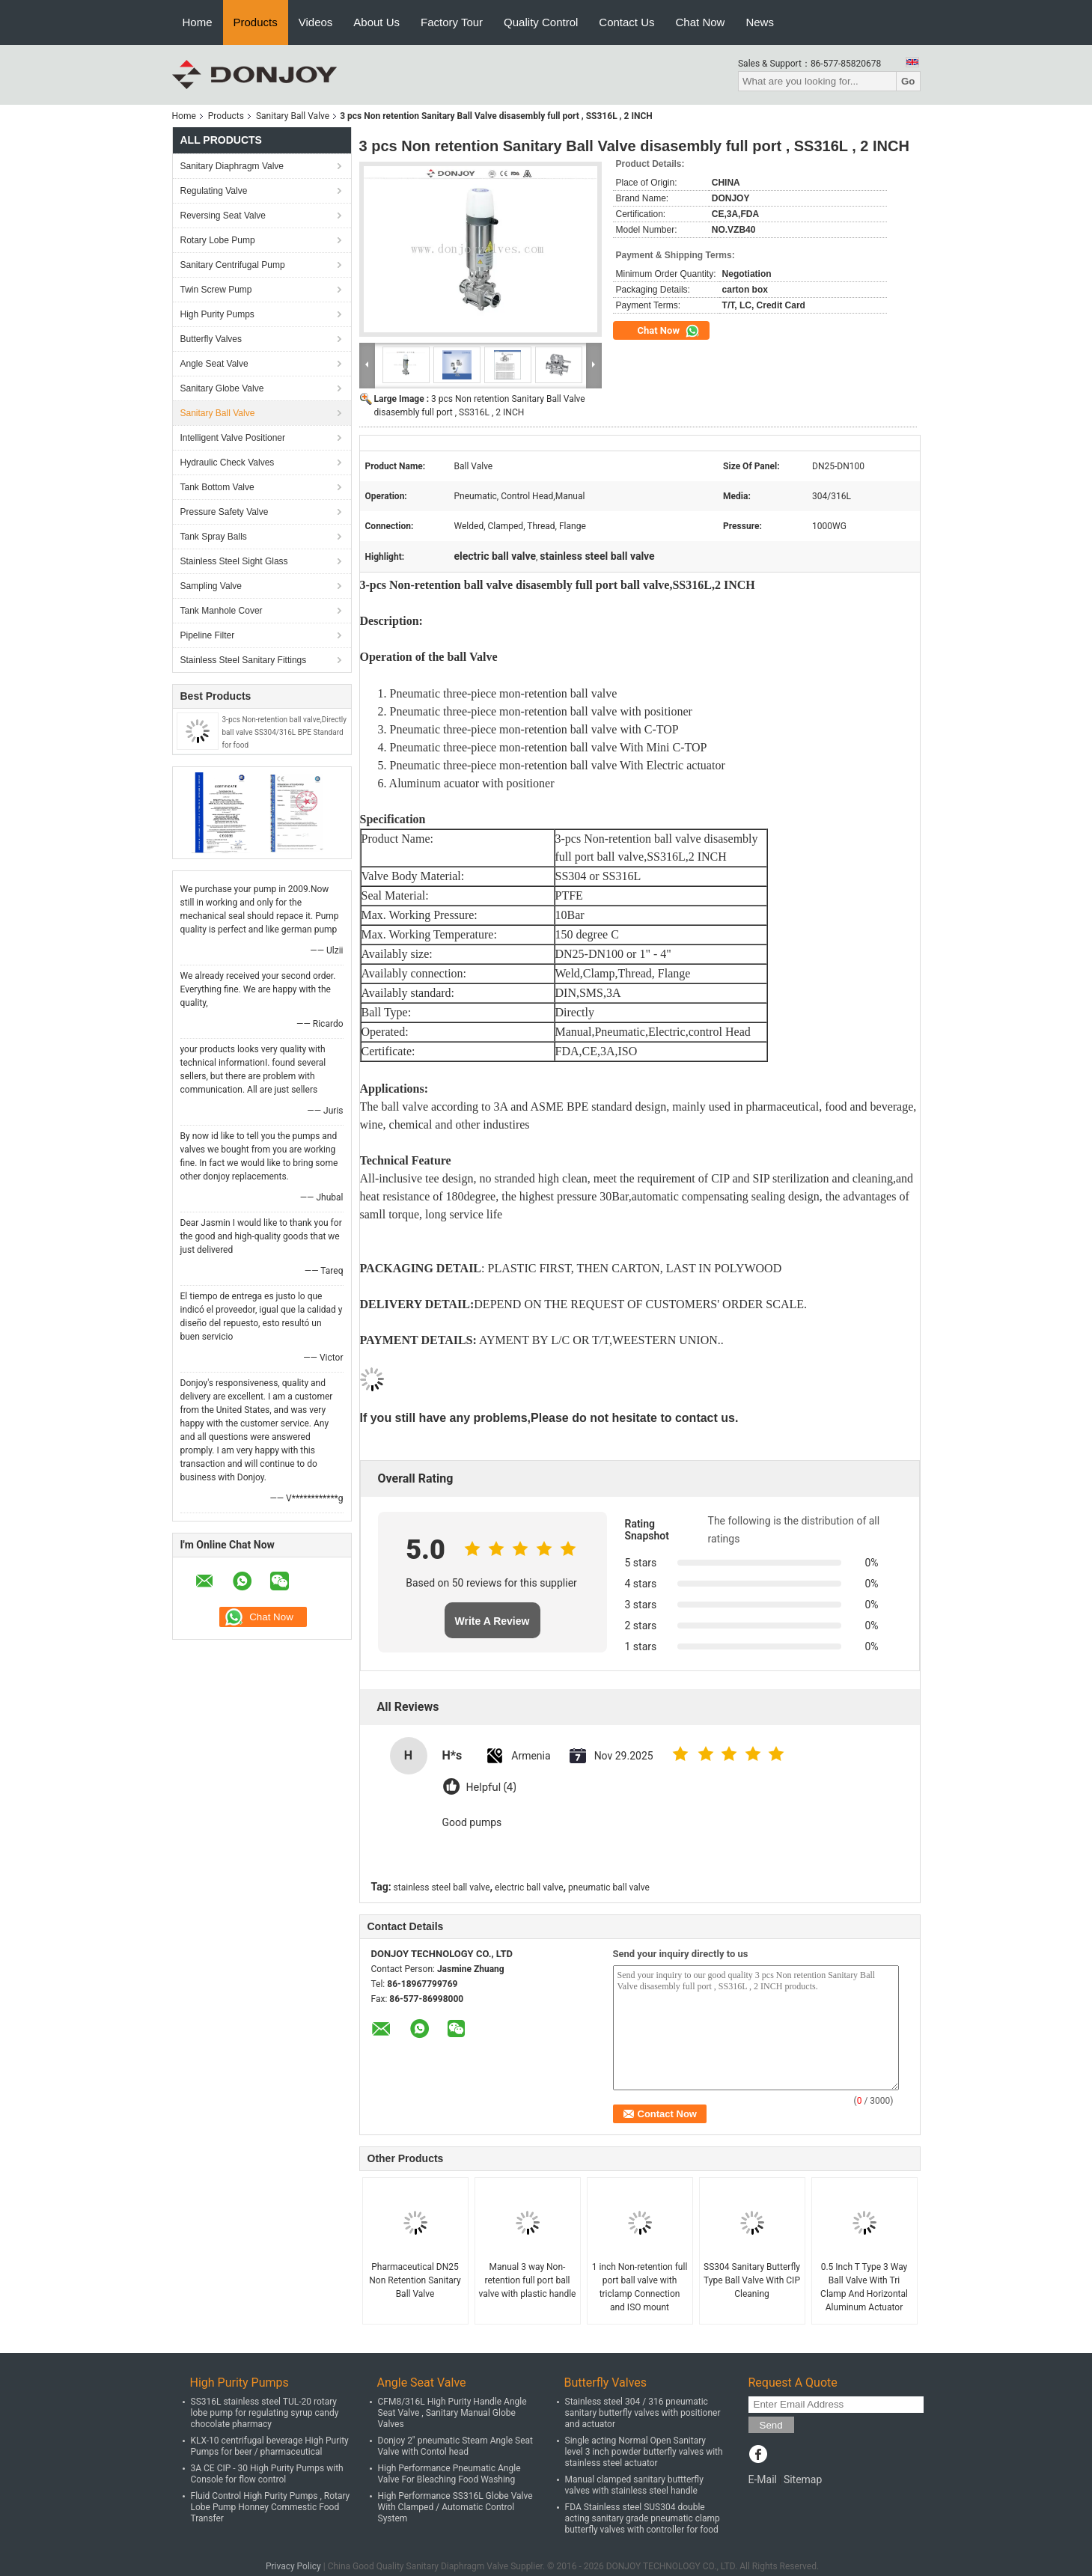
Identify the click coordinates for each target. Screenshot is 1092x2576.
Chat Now (700, 22)
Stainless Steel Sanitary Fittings (243, 660)
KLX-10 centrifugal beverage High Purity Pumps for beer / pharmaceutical (270, 2446)
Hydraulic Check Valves (227, 462)
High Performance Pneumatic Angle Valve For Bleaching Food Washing (449, 2474)
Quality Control (541, 22)
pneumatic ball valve (609, 1887)
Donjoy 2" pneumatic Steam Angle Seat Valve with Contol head (456, 2446)
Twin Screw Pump (216, 289)
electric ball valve (529, 1887)
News (759, 22)
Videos (316, 22)
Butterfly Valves (211, 339)
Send (771, 2425)
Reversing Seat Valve (223, 215)
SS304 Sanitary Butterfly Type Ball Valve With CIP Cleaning (752, 2280)
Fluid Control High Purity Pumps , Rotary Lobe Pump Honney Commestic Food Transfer (270, 2507)
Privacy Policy (293, 2566)
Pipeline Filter (207, 635)
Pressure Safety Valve (224, 512)
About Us (376, 22)
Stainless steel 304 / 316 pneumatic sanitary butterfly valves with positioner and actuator (643, 2412)
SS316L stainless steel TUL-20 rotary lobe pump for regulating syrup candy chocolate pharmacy (265, 2412)
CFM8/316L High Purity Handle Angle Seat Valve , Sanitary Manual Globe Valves (452, 2412)
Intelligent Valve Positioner (233, 438)
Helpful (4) (491, 1787)
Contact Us (626, 22)
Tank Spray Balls (213, 536)
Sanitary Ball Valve (292, 116)
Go (908, 81)
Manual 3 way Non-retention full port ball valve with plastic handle (527, 2280)
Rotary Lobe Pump (217, 240)
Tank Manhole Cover (221, 610)
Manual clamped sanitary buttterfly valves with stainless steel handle (634, 2485)
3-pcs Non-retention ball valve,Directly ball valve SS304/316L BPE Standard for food (284, 732)
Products (256, 22)
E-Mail (762, 2479)
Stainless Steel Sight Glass (234, 561)
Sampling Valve (211, 586)
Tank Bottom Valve (217, 487)
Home (198, 22)
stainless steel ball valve (442, 1887)
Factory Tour (452, 22)
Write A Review (492, 1621)
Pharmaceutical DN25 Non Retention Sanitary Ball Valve (414, 2280)
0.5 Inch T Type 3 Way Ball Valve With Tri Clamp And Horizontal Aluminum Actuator (864, 2287)
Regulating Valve (214, 191)
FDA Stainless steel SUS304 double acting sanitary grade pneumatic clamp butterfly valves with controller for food (642, 2518)
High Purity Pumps (217, 314)
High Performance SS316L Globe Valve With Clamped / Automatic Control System (455, 2507)
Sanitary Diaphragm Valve (232, 166)
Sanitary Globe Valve (222, 388)
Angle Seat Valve (214, 363)
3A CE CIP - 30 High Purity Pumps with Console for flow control (267, 2474)
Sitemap (803, 2479)
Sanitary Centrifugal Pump (232, 265)
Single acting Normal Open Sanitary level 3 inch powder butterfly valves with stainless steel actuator (644, 2451)
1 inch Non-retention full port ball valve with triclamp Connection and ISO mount (640, 2287)
